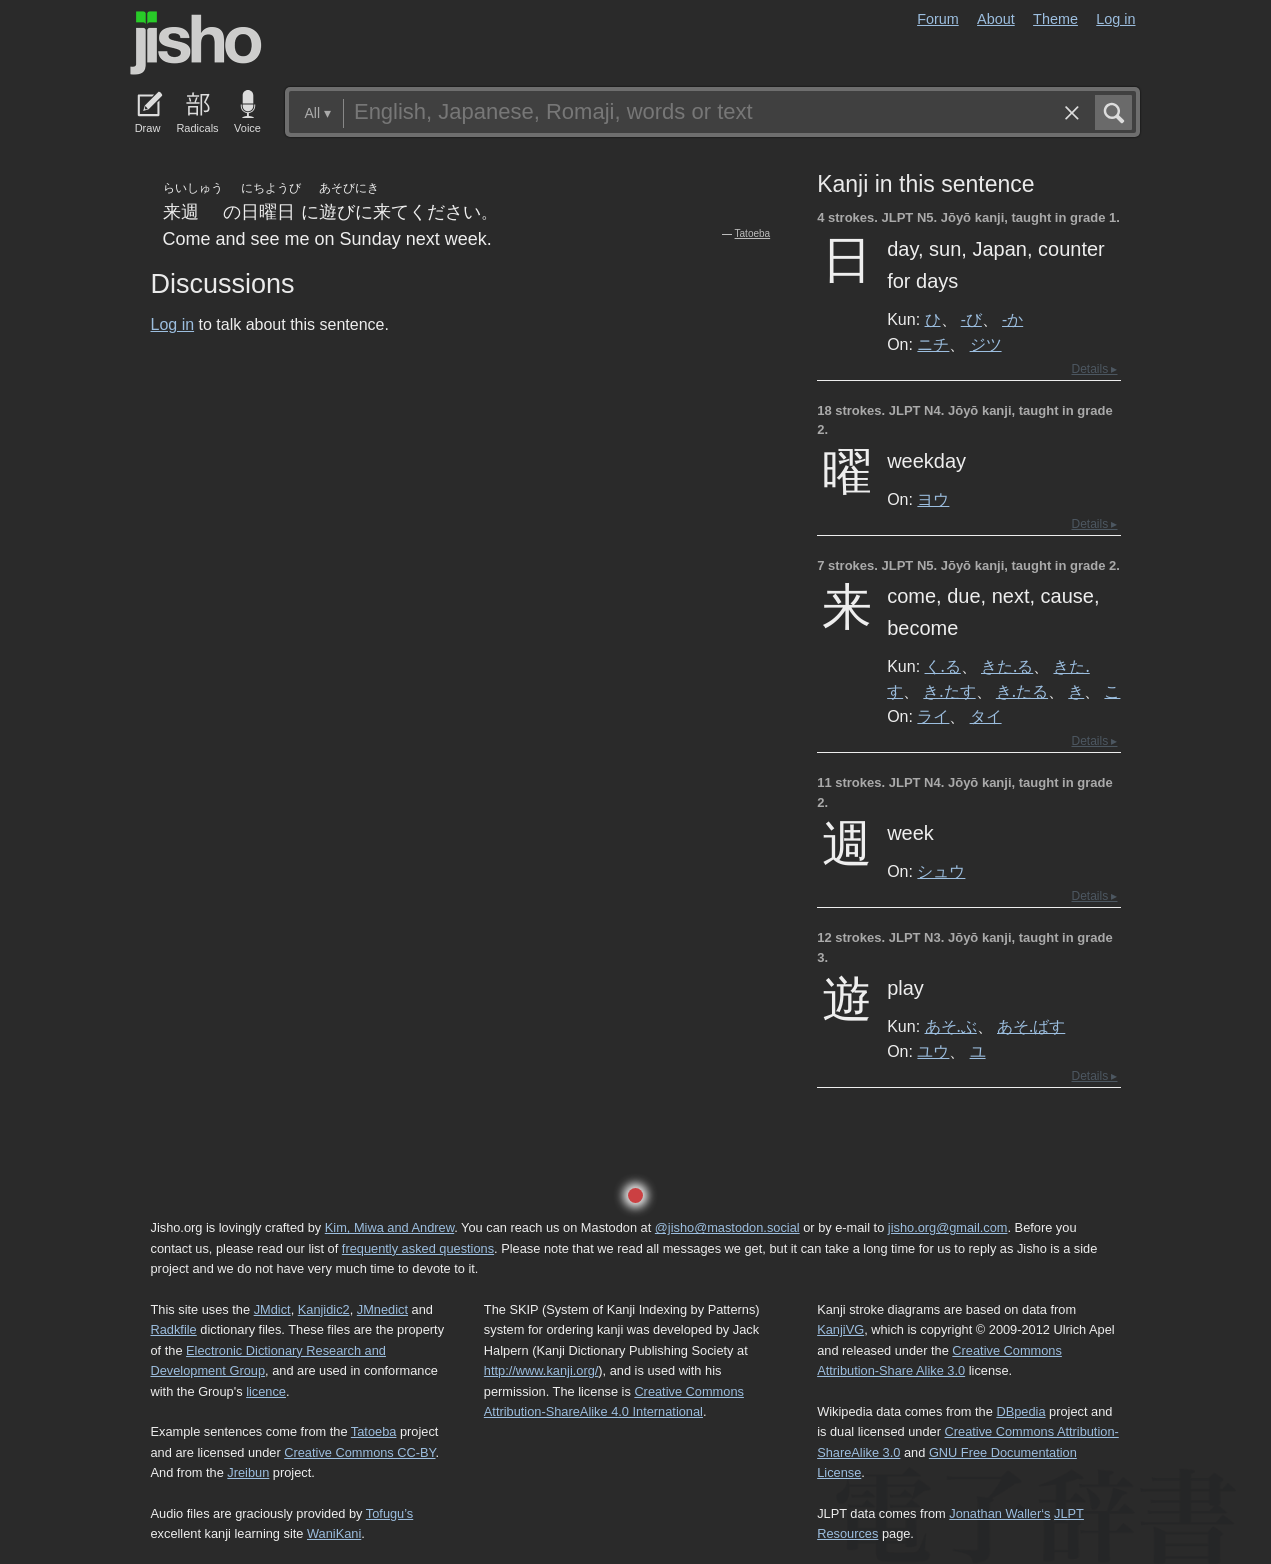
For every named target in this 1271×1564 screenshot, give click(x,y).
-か (1012, 319)
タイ (986, 716)
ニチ (933, 344)
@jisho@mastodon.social (727, 1227)
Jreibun (248, 1472)
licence (266, 1391)
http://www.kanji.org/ (541, 1370)
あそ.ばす (1031, 1026)
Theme (1055, 19)
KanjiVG (840, 1329)
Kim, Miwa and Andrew (389, 1227)
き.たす (949, 691)
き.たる (1022, 691)
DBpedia (1020, 1411)
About (996, 19)
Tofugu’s (389, 1513)
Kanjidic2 (324, 1309)
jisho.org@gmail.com (948, 1227)
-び (971, 319)
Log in (1115, 19)
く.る (943, 666)
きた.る (1007, 666)
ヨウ (933, 499)
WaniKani (334, 1533)
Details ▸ (1094, 369)
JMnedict (382, 1309)
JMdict (272, 1309)
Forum (938, 19)
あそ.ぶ (951, 1026)
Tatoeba (753, 233)
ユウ (933, 1051)
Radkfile (174, 1329)
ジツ (986, 344)
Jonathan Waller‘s (999, 1513)
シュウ (941, 871)
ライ (933, 716)
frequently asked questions (418, 1248)
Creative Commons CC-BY (359, 1452)
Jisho (196, 43)
